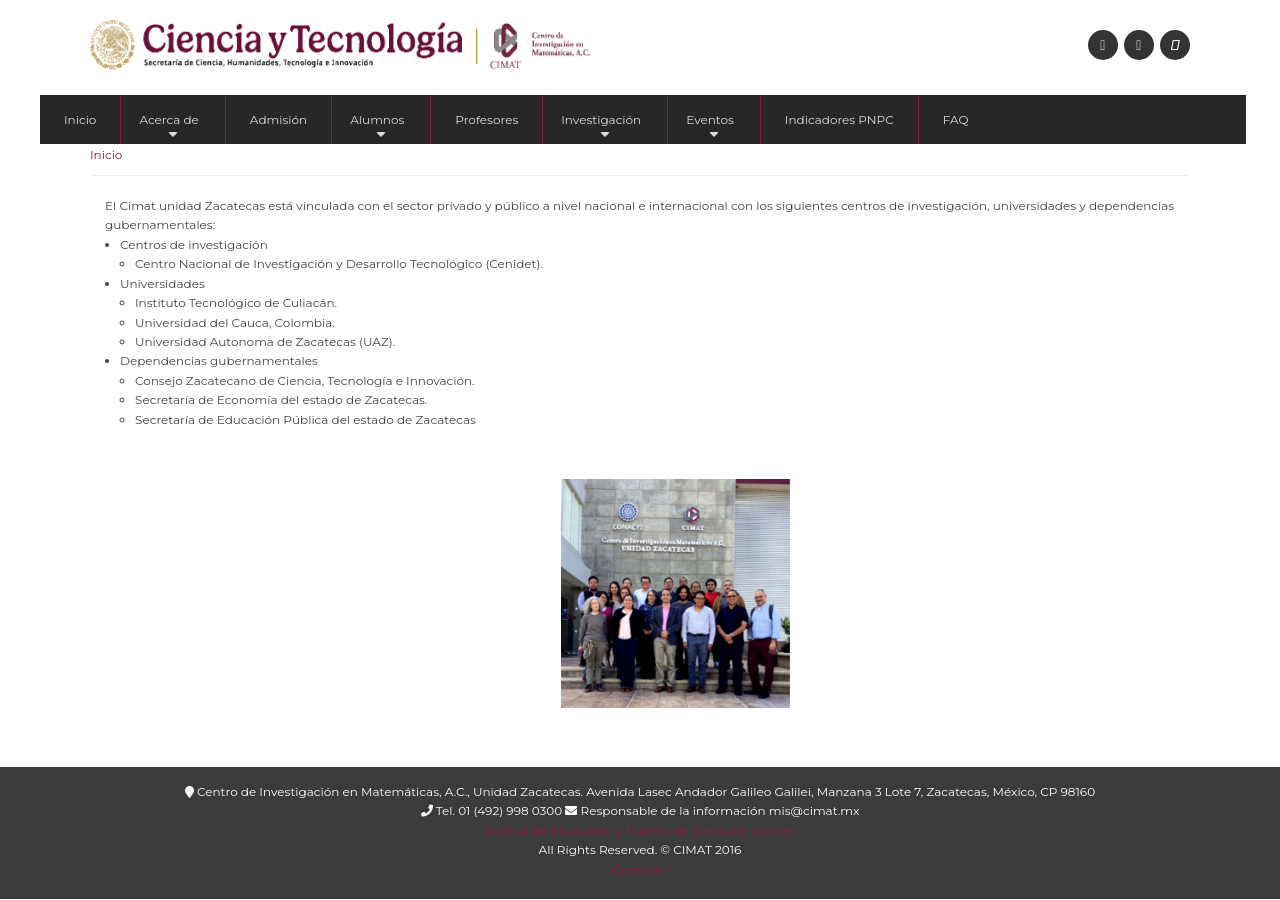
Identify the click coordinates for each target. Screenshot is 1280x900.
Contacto (640, 869)
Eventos (710, 128)
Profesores (486, 119)
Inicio (80, 119)
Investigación (601, 128)
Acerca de (168, 128)
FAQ (956, 119)
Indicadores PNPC (839, 119)
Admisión (278, 119)
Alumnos (377, 128)
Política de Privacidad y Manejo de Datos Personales (639, 830)
